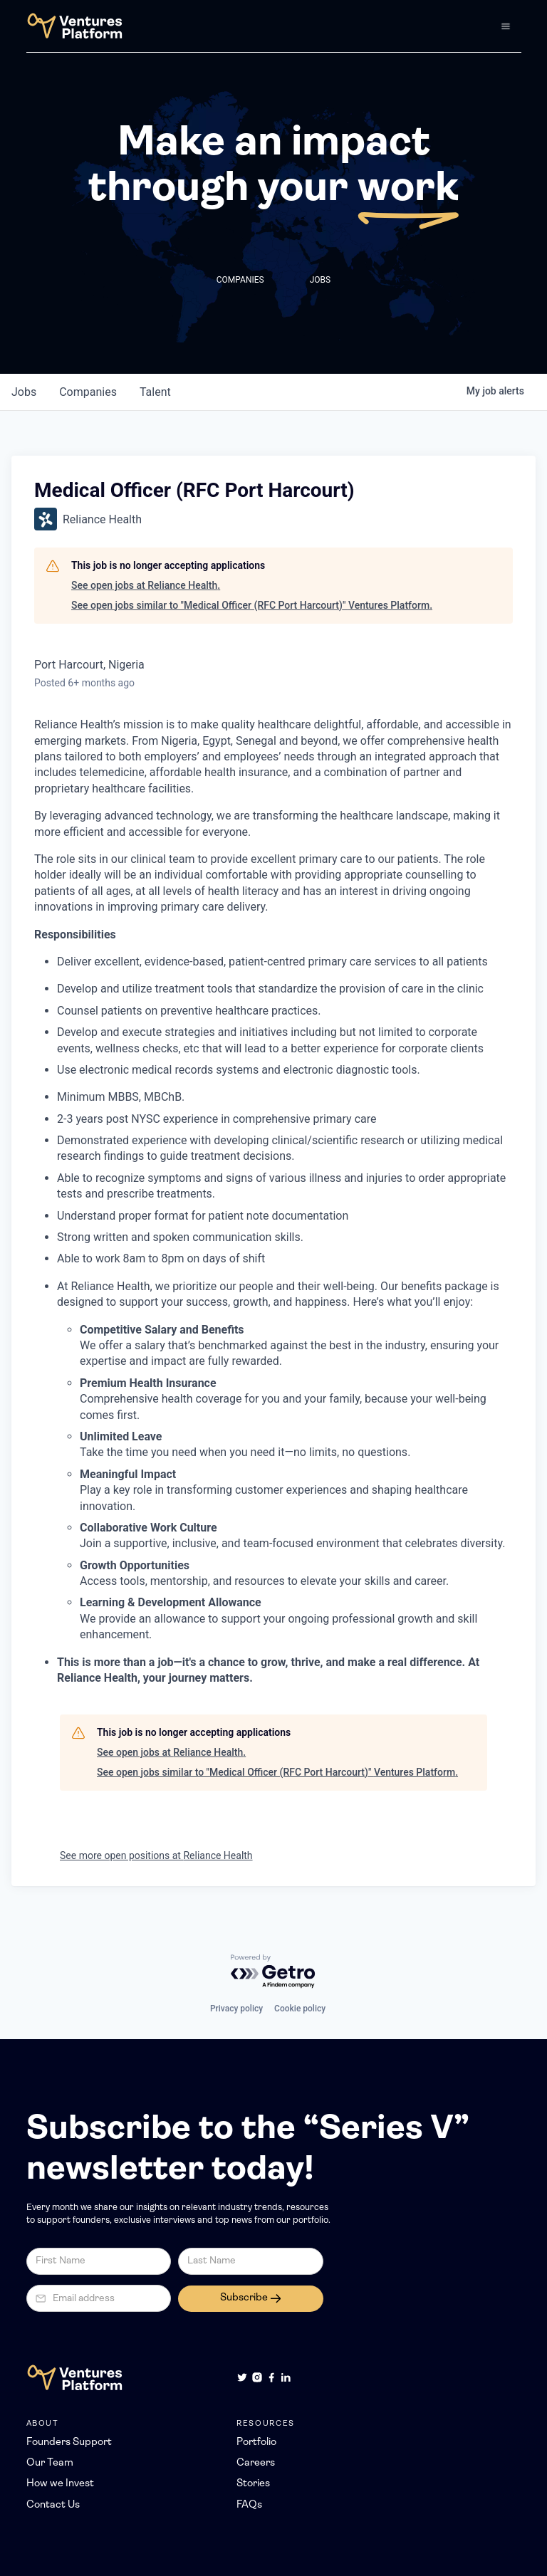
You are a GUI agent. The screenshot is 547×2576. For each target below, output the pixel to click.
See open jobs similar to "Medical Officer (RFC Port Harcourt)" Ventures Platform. (251, 605)
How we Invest (60, 2483)
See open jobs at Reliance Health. (145, 585)
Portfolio (256, 2442)
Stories (253, 2483)
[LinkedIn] (285, 2377)
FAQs (249, 2505)
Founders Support (69, 2442)
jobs (23, 392)
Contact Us (53, 2505)
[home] (74, 26)
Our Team (49, 2463)
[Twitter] (242, 2377)
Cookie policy (299, 2009)
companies (88, 392)
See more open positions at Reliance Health (156, 1855)
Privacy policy (236, 2009)
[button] (505, 26)
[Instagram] (257, 2377)
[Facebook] (271, 2377)
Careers (255, 2463)
